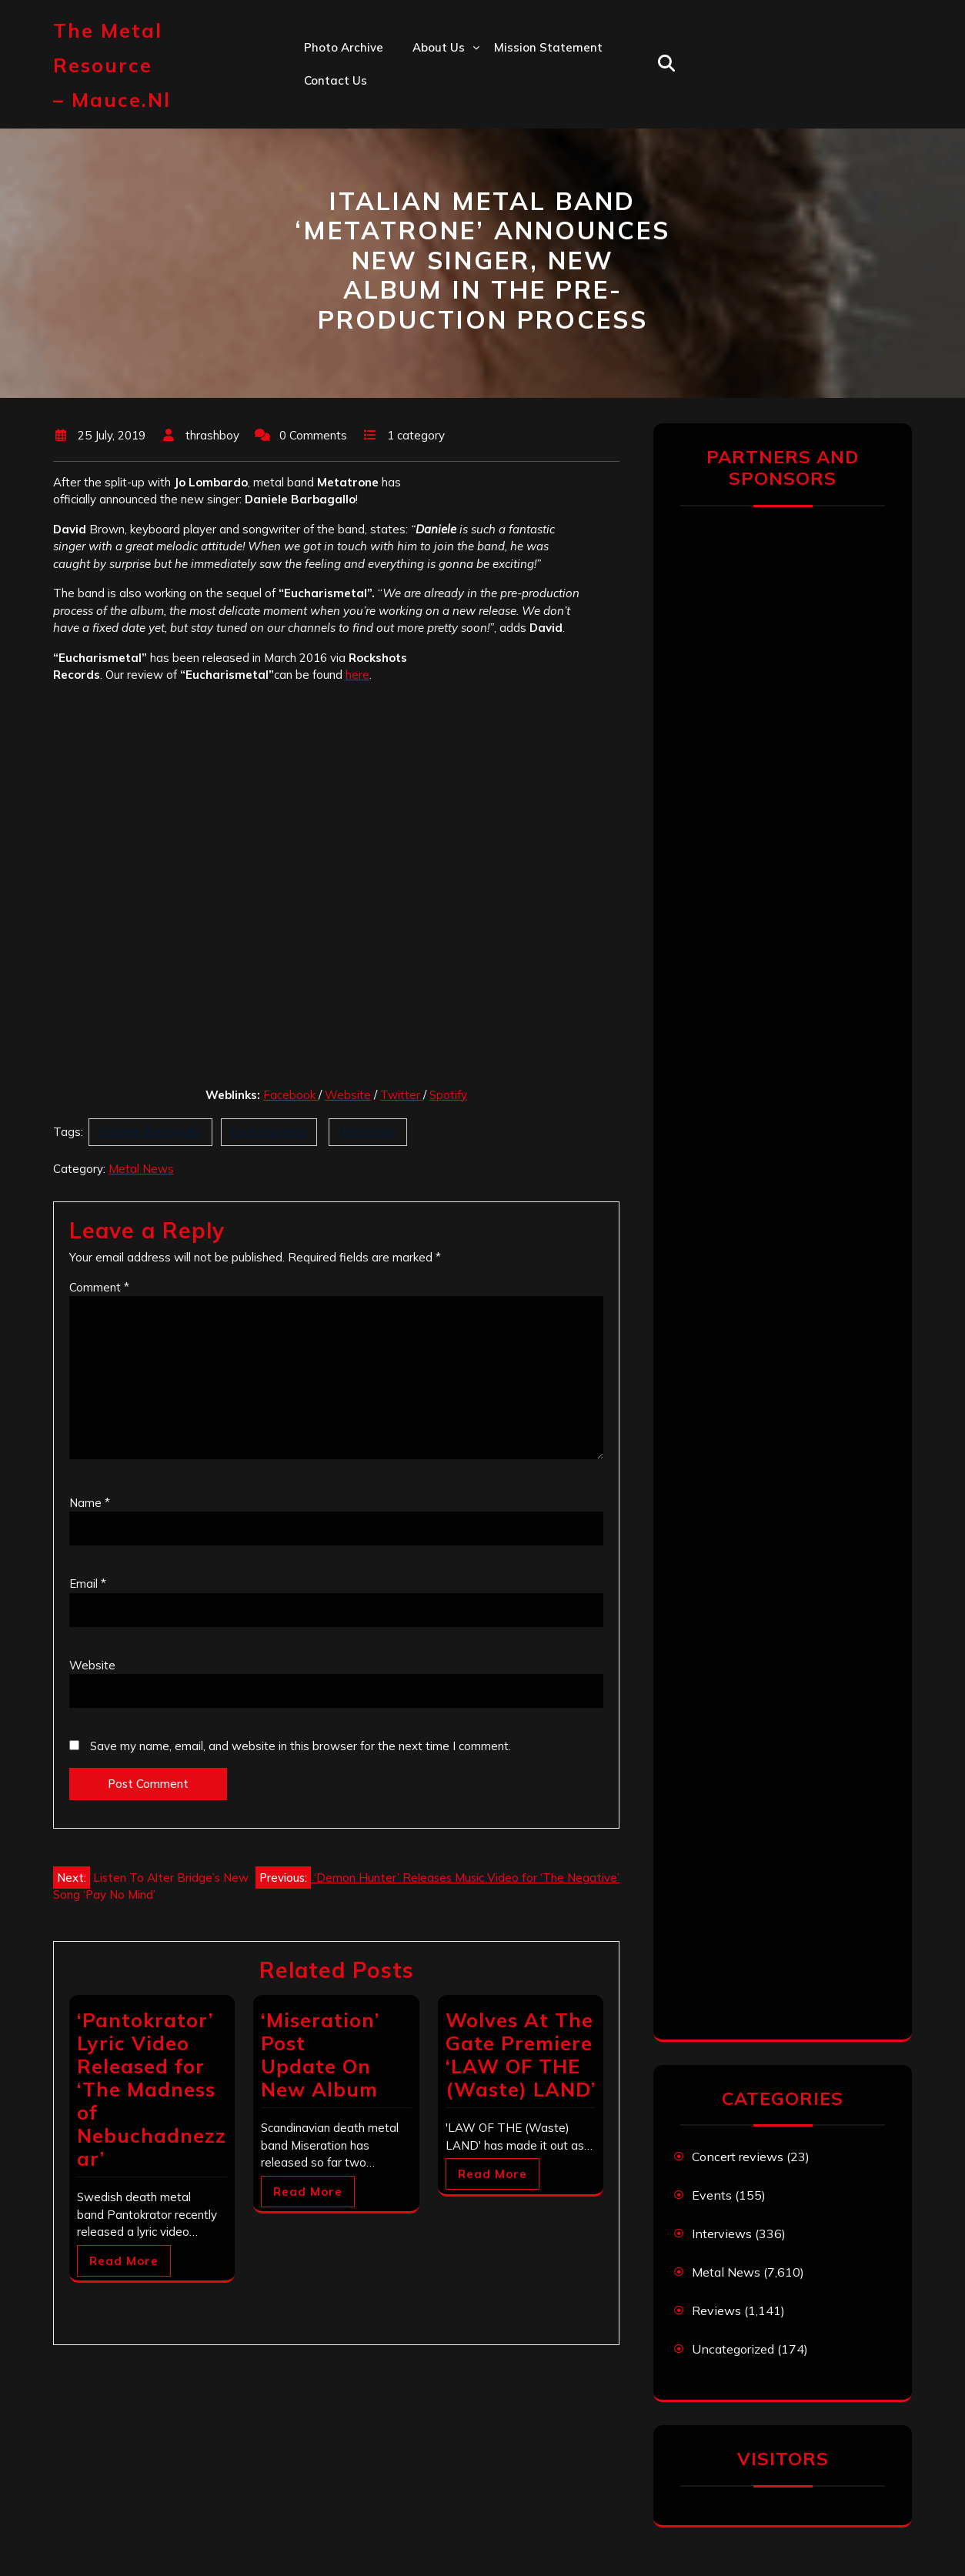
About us (438, 47)
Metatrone (367, 1131)
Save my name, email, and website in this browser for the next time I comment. (300, 1746)
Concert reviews (737, 2156)
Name (89, 1502)
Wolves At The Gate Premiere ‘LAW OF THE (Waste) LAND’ (521, 2054)
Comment (99, 1287)
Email (87, 1583)
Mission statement (548, 47)
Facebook (291, 1095)
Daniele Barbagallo (150, 1131)
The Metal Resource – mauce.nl (112, 65)
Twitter (401, 1095)
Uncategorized (733, 2349)
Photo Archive (343, 47)
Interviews (722, 2233)
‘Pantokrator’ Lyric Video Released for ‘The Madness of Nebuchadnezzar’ (151, 2089)
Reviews (716, 2310)
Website (348, 1095)
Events (712, 2195)
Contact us (335, 80)
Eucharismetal (269, 1131)
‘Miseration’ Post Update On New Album (320, 2054)
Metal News (141, 1168)
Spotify (448, 1095)
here (357, 674)
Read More (124, 2261)
